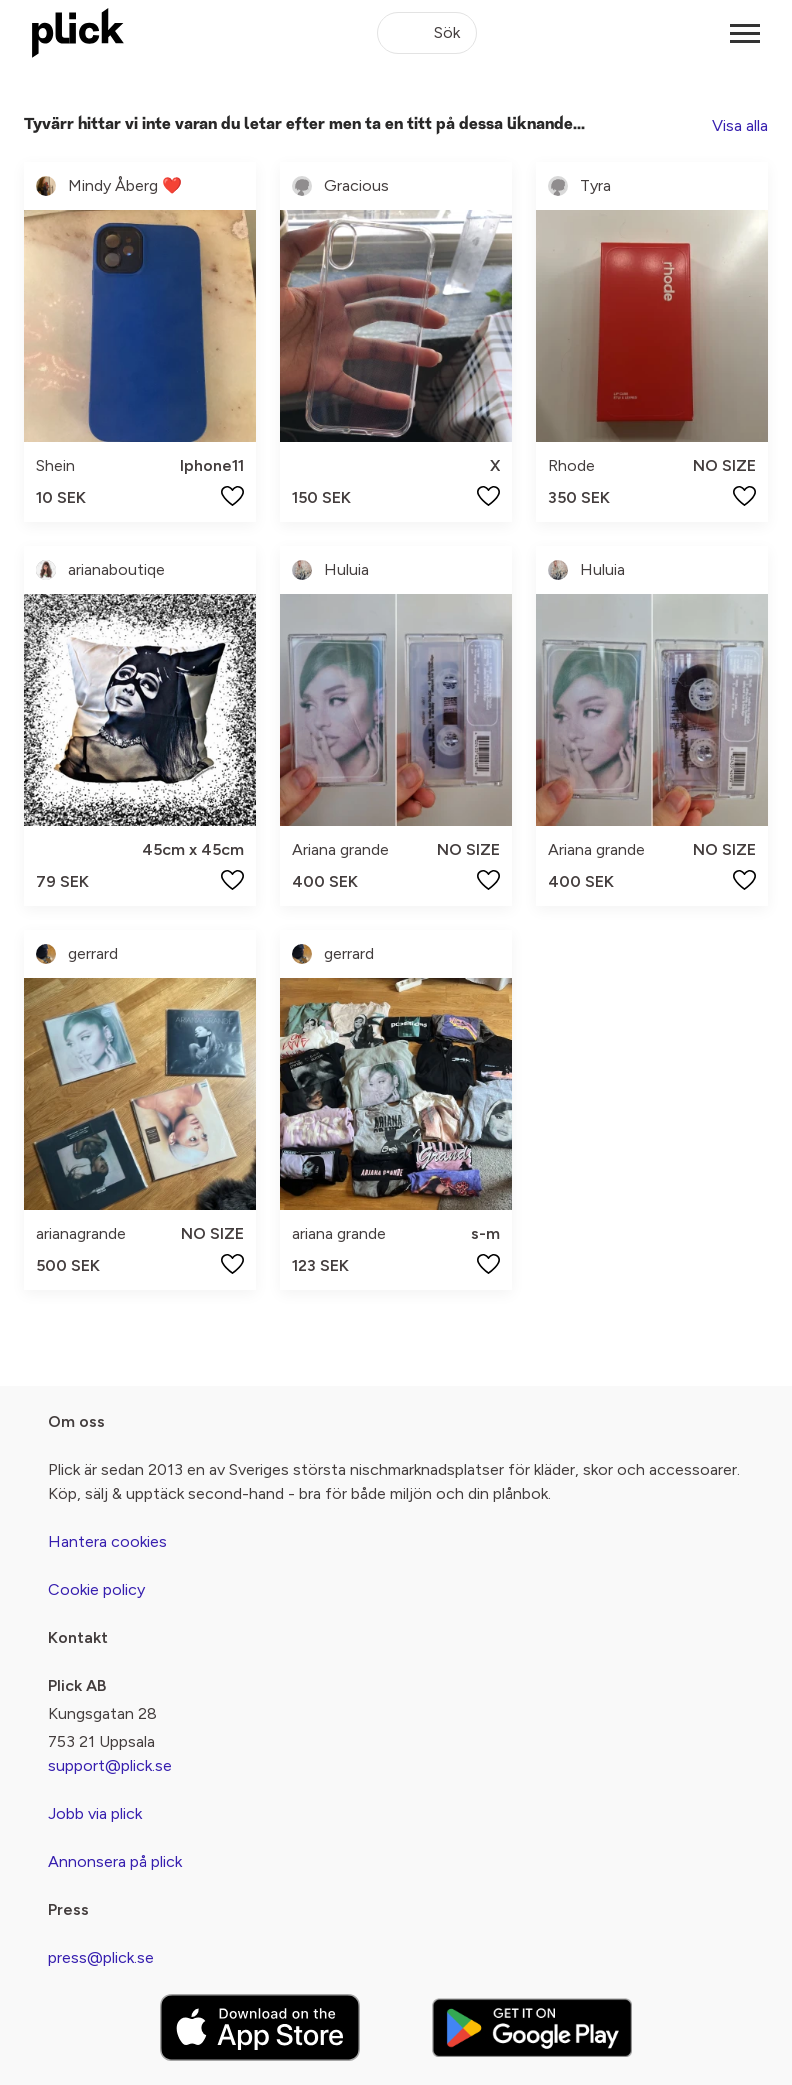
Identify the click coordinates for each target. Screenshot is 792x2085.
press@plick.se (101, 1957)
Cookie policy (96, 1589)
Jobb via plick (95, 1813)
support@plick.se (110, 1765)
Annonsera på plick (115, 1861)
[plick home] (78, 33)
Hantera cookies (107, 1541)
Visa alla (740, 125)
